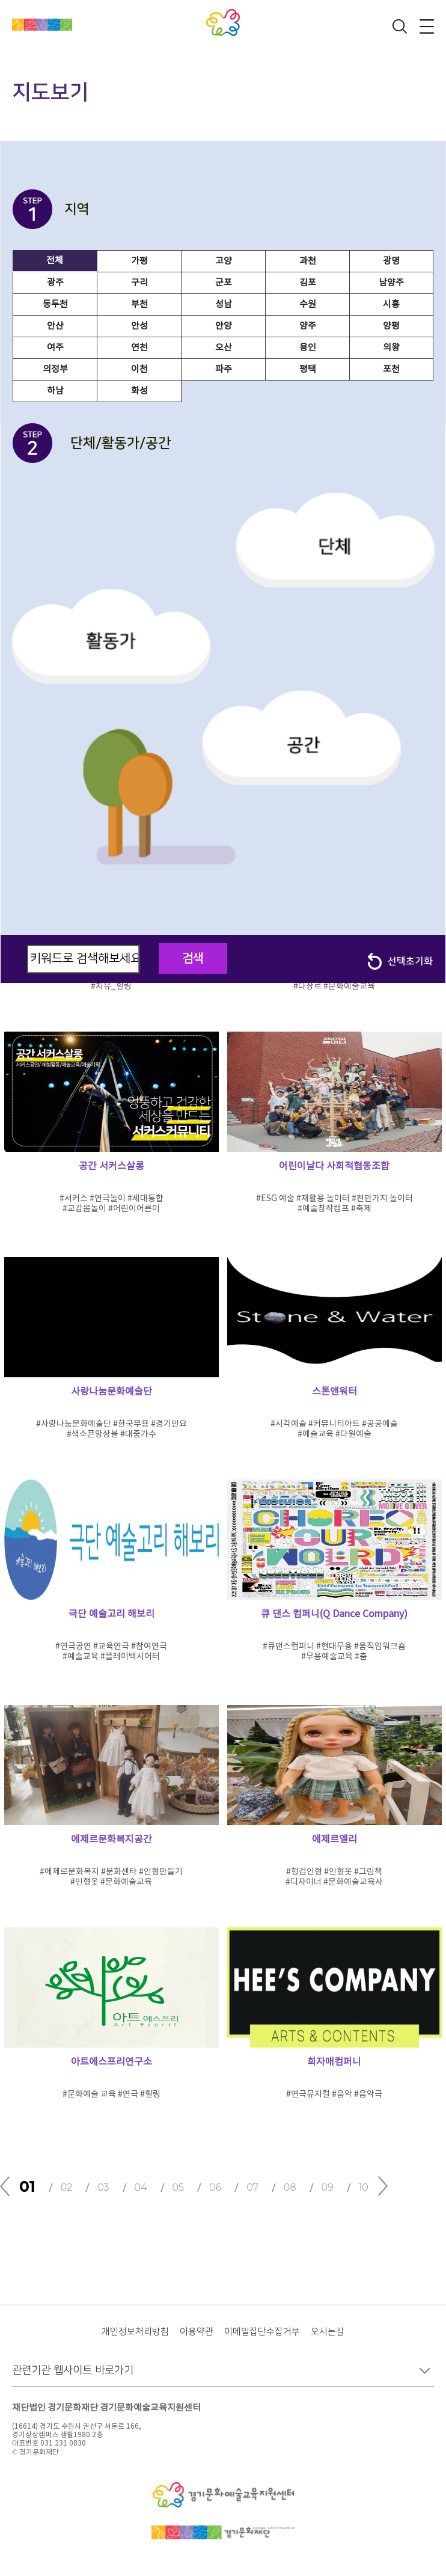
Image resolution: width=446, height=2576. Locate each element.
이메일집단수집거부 (262, 2332)
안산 (55, 326)
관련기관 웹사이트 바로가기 (72, 2370)
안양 (223, 326)
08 (290, 2187)
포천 (391, 369)
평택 (307, 369)
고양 (223, 261)
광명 (391, 261)
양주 (307, 326)
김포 (307, 283)
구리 (139, 283)
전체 (54, 260)
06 (215, 2187)
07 (252, 2187)
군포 (223, 283)
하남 (55, 391)
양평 (391, 326)
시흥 (391, 304)
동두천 (55, 304)
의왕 (391, 348)
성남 (223, 304)
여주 (55, 348)
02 (67, 2187)
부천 (139, 304)
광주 (55, 283)
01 (27, 2186)
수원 (307, 304)
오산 (223, 348)
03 (103, 2187)
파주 (223, 369)
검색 (193, 958)
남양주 (391, 283)
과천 (307, 261)
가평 (139, 261)
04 (141, 2187)
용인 (307, 348)
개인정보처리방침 (135, 2332)
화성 (139, 391)
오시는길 (327, 2332)
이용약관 (196, 2332)
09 (328, 2187)
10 (363, 2187)
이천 (139, 369)
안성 (139, 326)
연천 (139, 348)
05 (178, 2187)
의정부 (55, 369)
